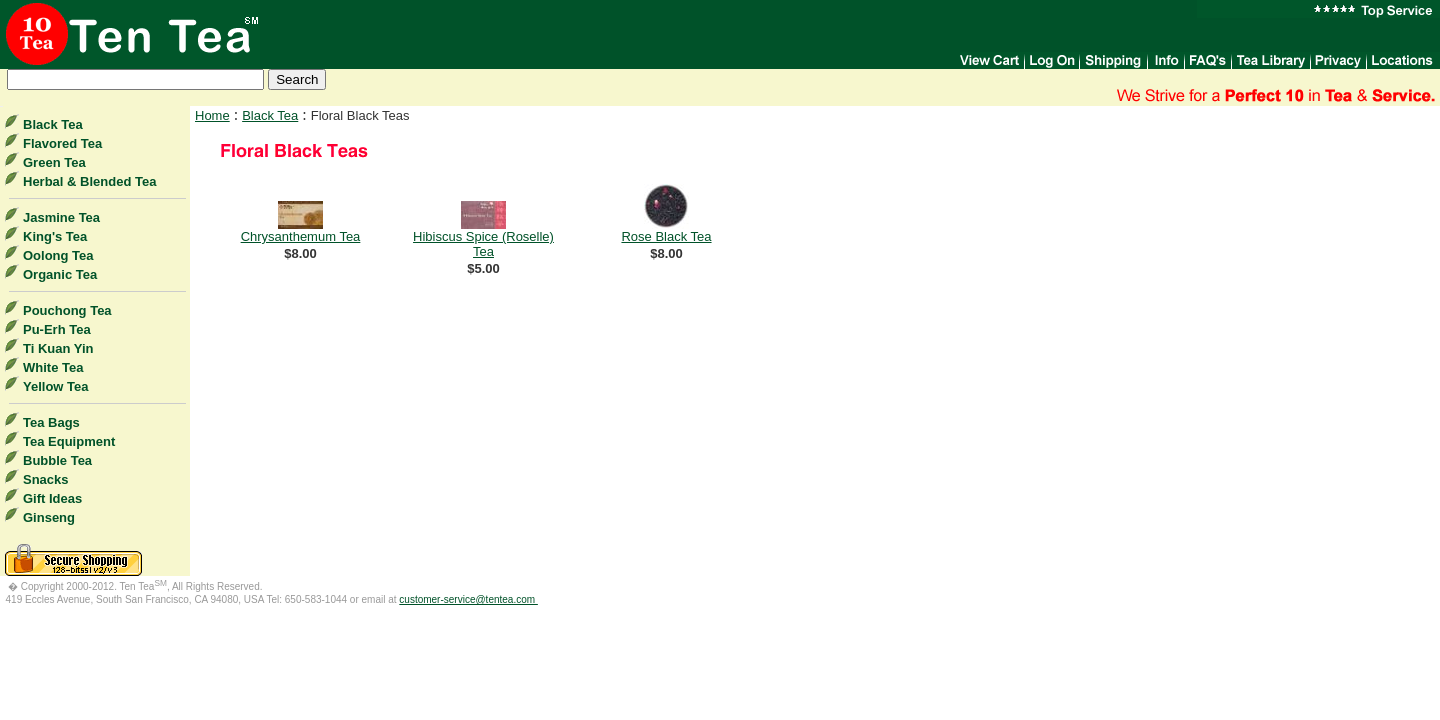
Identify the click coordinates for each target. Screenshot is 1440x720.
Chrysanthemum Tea (301, 236)
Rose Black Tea (666, 236)
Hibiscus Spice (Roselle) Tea (483, 244)
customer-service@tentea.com (468, 599)
